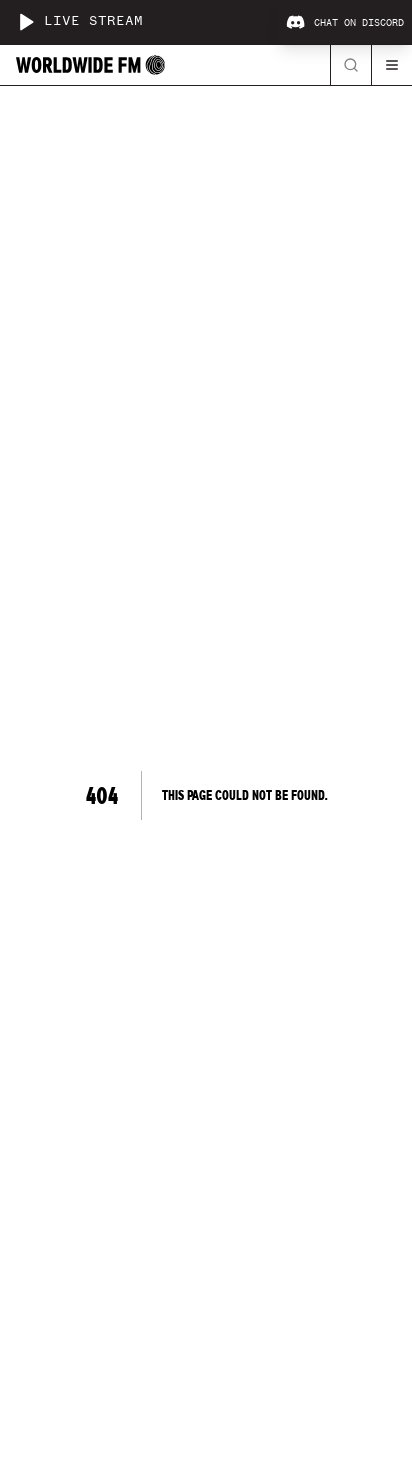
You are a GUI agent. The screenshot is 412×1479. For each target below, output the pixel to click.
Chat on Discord (345, 23)
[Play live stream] (26, 22)
